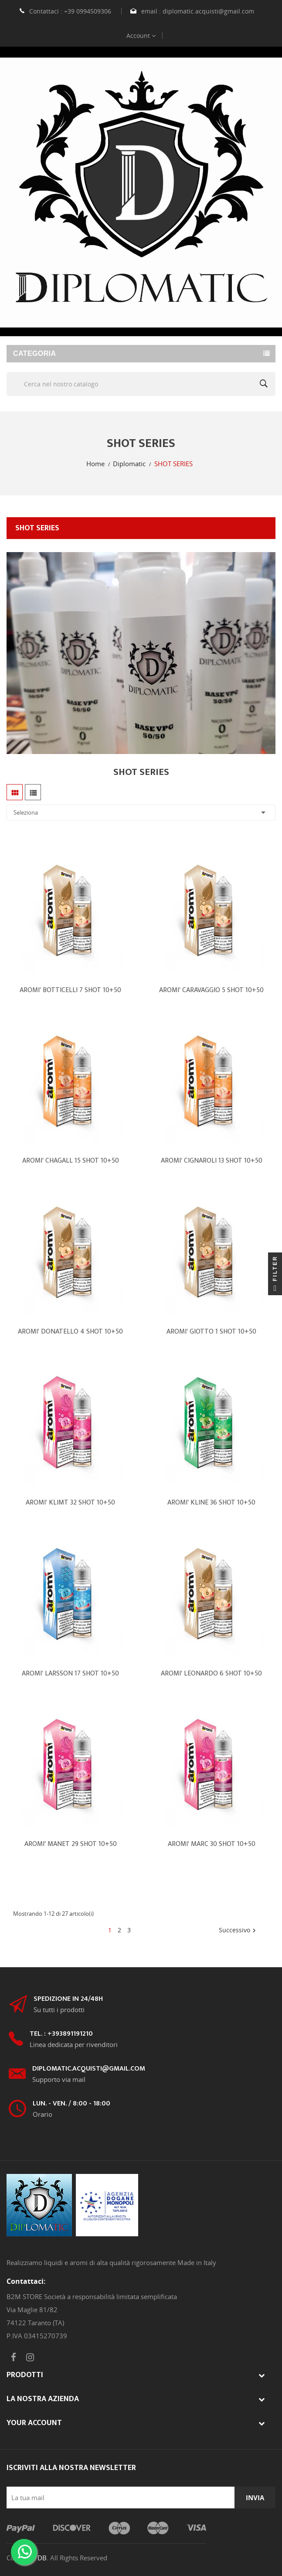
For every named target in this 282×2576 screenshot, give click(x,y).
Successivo (238, 1931)
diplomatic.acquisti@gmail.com (208, 11)
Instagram (30, 2357)
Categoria (34, 353)
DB (42, 2557)
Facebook (13, 2357)
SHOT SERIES (37, 528)
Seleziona (141, 812)
